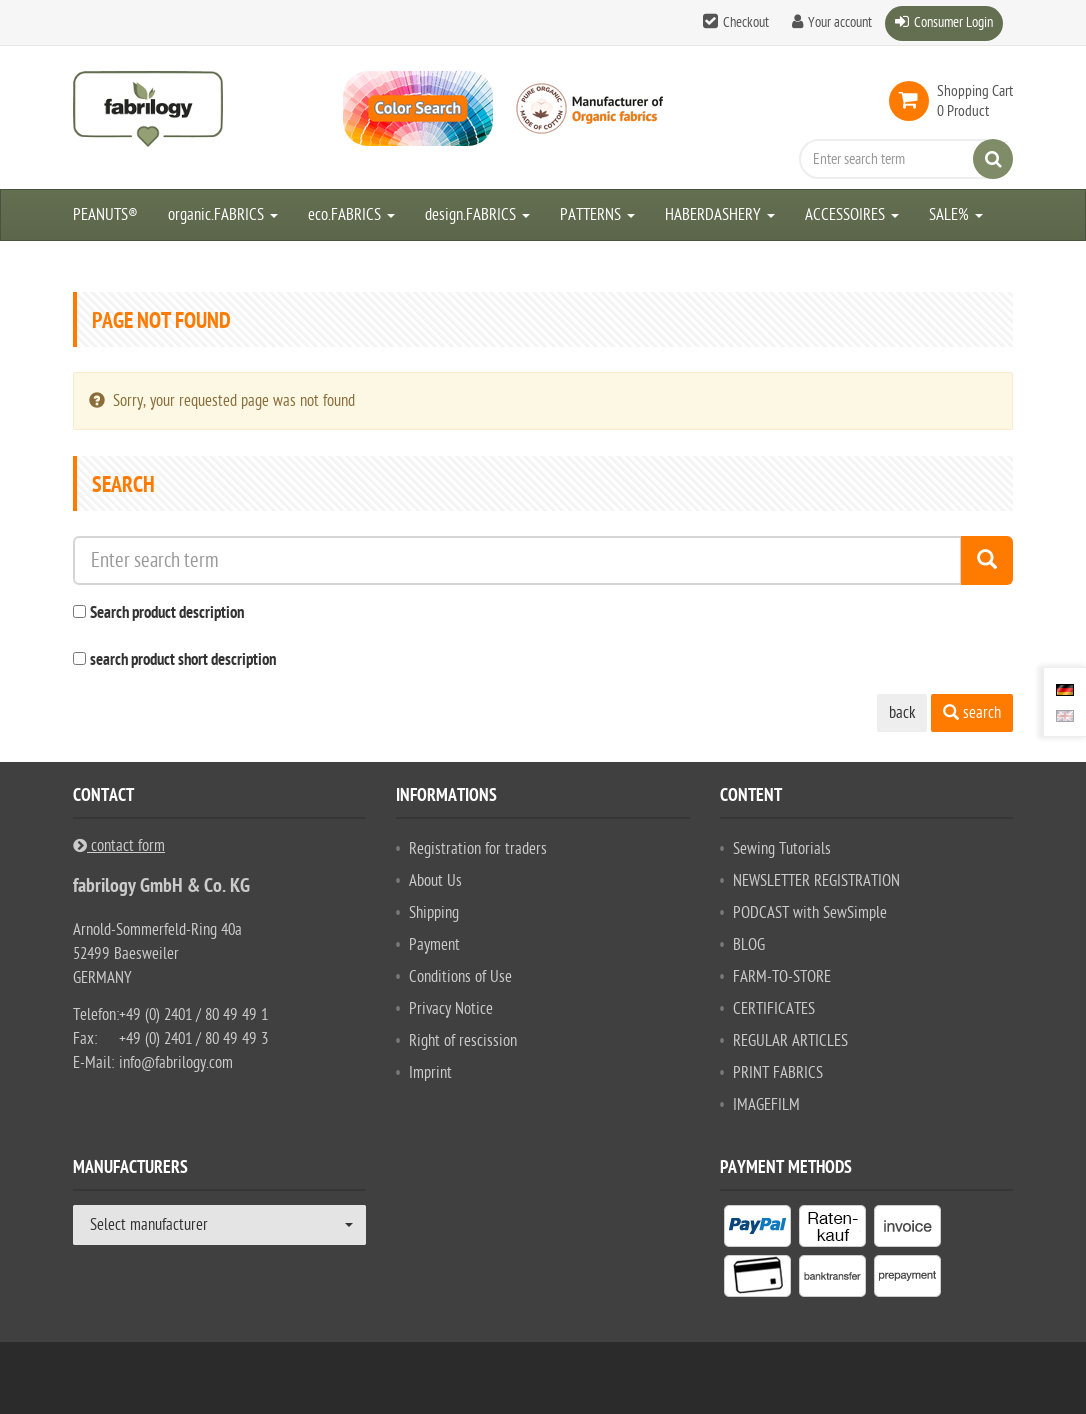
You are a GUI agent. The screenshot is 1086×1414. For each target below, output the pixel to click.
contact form (119, 846)
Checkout (746, 22)
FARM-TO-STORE (782, 977)
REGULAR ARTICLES (790, 1041)
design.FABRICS (477, 215)
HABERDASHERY (720, 215)
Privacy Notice (451, 1009)
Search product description (167, 614)
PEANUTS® (105, 215)
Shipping (434, 913)
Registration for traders (478, 849)
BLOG (749, 945)
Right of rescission (463, 1041)
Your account (840, 22)
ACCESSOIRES (852, 215)
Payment (434, 945)
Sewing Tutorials (782, 849)
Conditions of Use (460, 977)
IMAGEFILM (766, 1105)
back (902, 713)
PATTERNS (597, 215)
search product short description (183, 661)
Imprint (430, 1073)
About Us (435, 881)
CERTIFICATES (774, 1009)
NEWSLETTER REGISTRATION (816, 881)
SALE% (956, 215)
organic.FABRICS (223, 215)
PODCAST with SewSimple (810, 913)
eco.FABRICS (351, 215)
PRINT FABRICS (778, 1073)
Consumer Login (953, 22)
